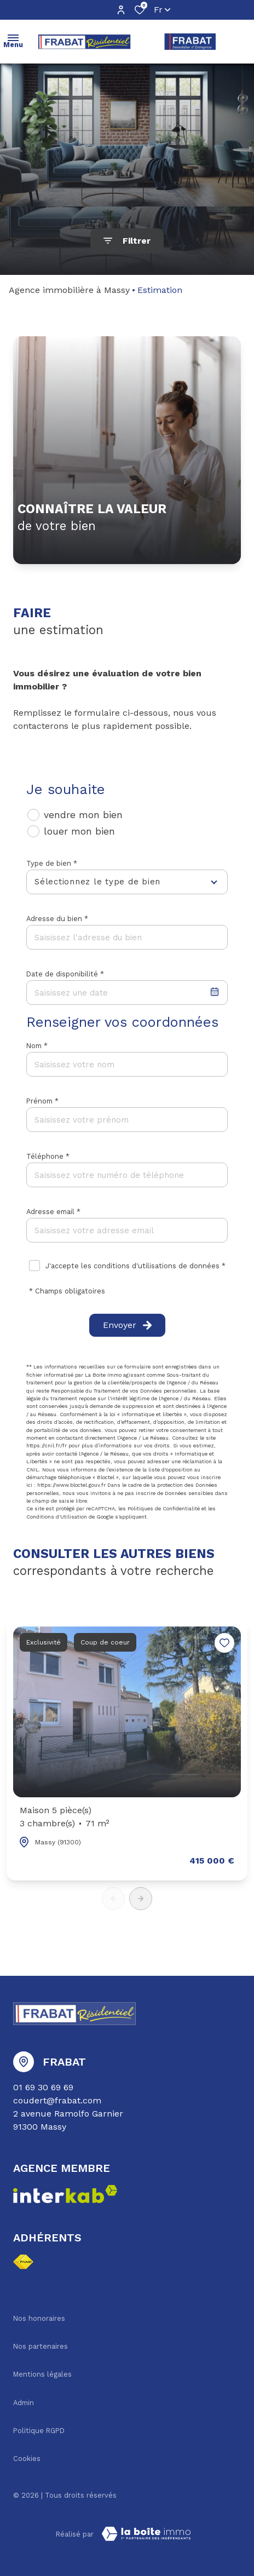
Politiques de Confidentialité (164, 1508)
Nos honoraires (39, 2318)
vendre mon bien (83, 814)
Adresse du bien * (57, 919)
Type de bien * (51, 863)
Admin (23, 2403)
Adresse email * (53, 1212)
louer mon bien (79, 831)
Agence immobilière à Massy (69, 290)
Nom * (37, 1046)
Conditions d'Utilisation (56, 1517)
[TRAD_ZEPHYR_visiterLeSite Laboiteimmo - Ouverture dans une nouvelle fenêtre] (146, 2534)
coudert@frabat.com (57, 2100)
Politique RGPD (39, 2431)
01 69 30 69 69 (43, 2087)
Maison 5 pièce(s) (64, 1817)
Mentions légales (42, 2374)
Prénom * (42, 1101)
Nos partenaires (40, 2346)
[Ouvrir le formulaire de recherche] (127, 240)
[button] (140, 1898)
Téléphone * (48, 1156)
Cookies (27, 2458)
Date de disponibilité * (65, 974)
